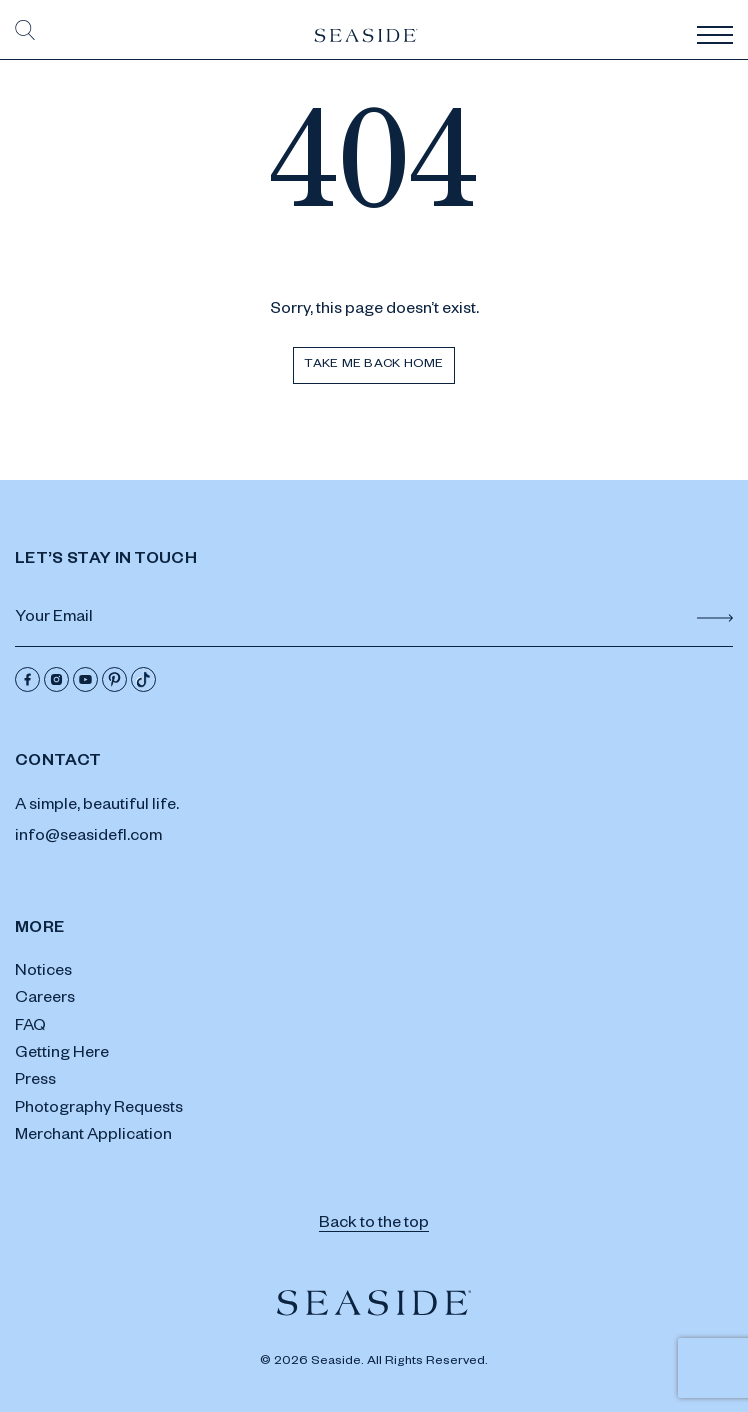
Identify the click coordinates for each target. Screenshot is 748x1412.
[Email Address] (374, 620)
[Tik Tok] (143, 679)
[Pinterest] (114, 679)
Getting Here (62, 1055)
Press (35, 1082)
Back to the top (374, 1225)
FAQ (30, 1028)
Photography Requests (99, 1110)
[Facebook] (27, 679)
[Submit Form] (715, 618)
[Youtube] (85, 679)
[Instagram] (56, 679)
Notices (43, 973)
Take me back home (373, 365)
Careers (45, 1000)
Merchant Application (93, 1137)
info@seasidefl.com (88, 838)
